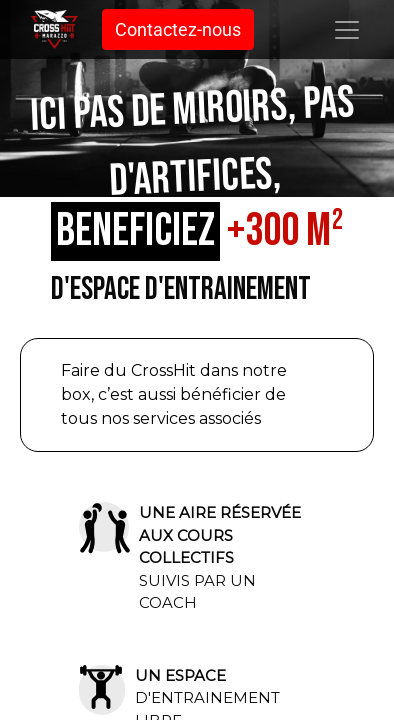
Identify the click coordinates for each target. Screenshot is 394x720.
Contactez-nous (178, 29)
